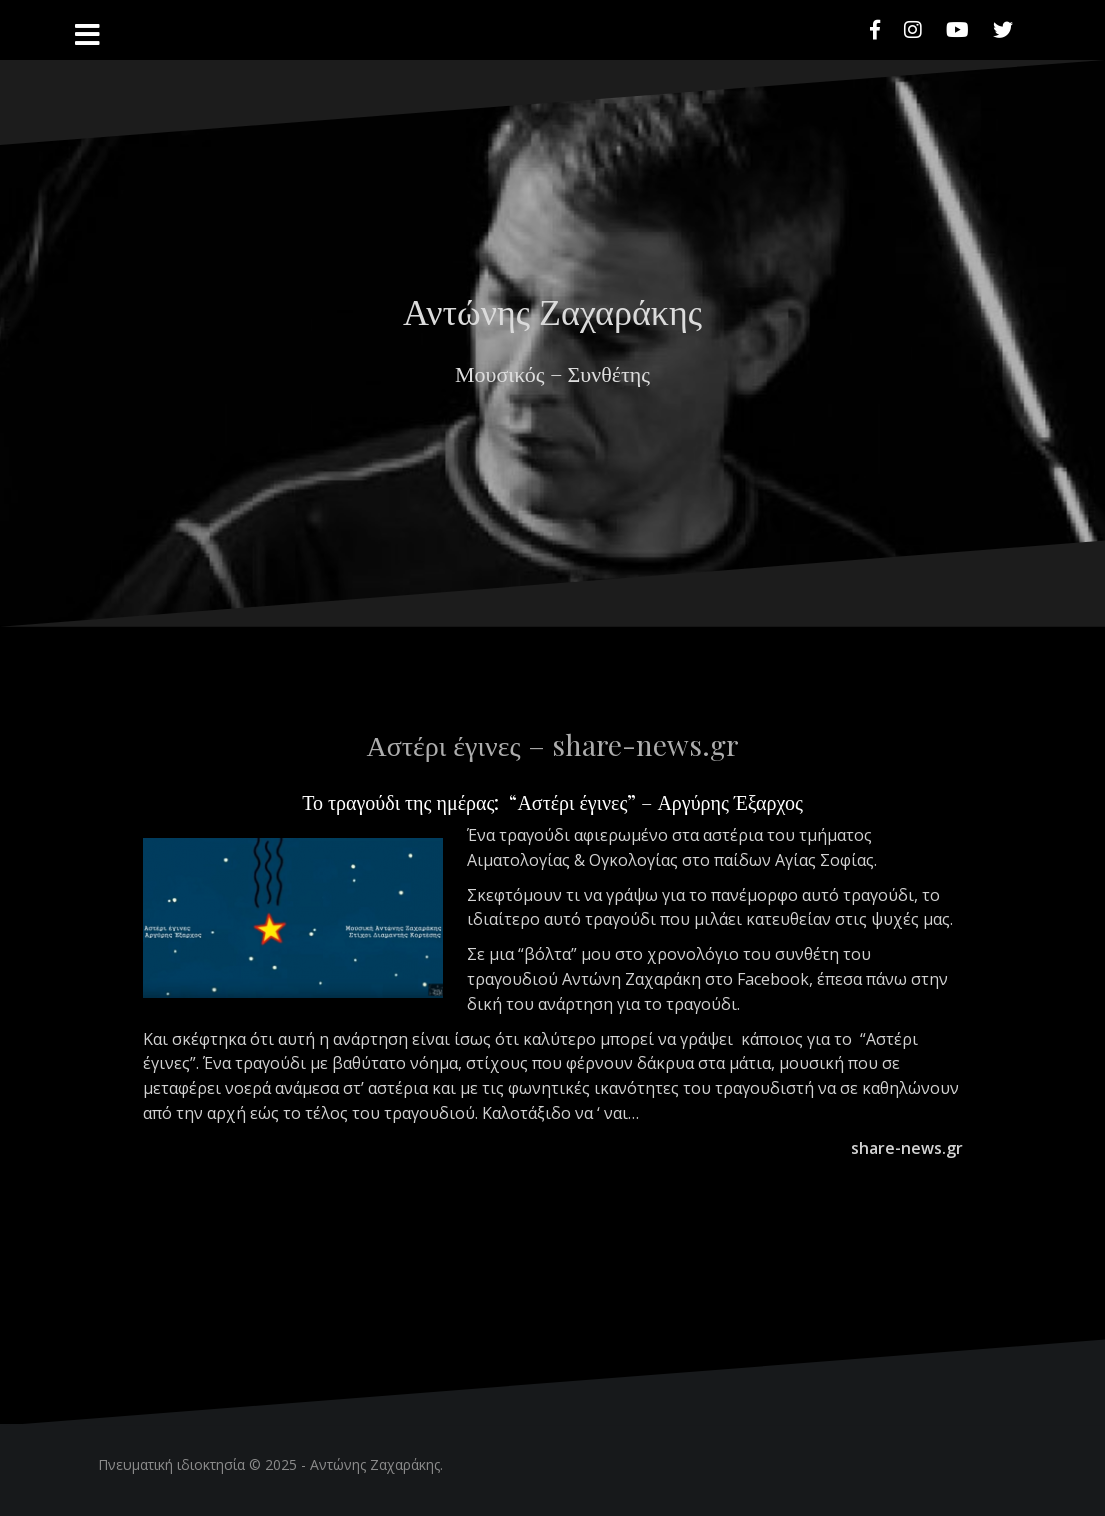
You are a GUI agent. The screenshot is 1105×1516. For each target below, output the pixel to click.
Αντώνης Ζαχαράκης (552, 310)
